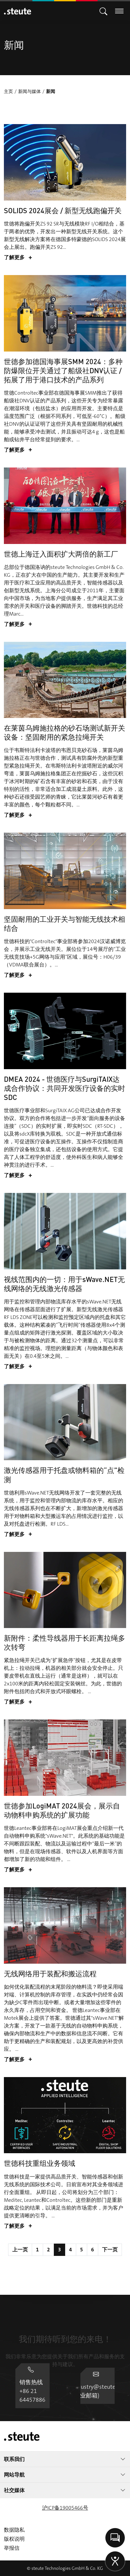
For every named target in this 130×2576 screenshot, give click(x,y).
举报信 (11, 2548)
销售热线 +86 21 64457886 (65, 2364)
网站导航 (65, 2474)
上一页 (20, 2249)
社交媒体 (65, 2490)
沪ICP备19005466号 (65, 2507)
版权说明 (14, 2539)
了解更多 (18, 257)
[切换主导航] (103, 10)
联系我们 (65, 2459)
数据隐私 (14, 2529)
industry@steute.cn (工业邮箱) (65, 2394)
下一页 (110, 2249)
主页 (8, 91)
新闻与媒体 (29, 91)
